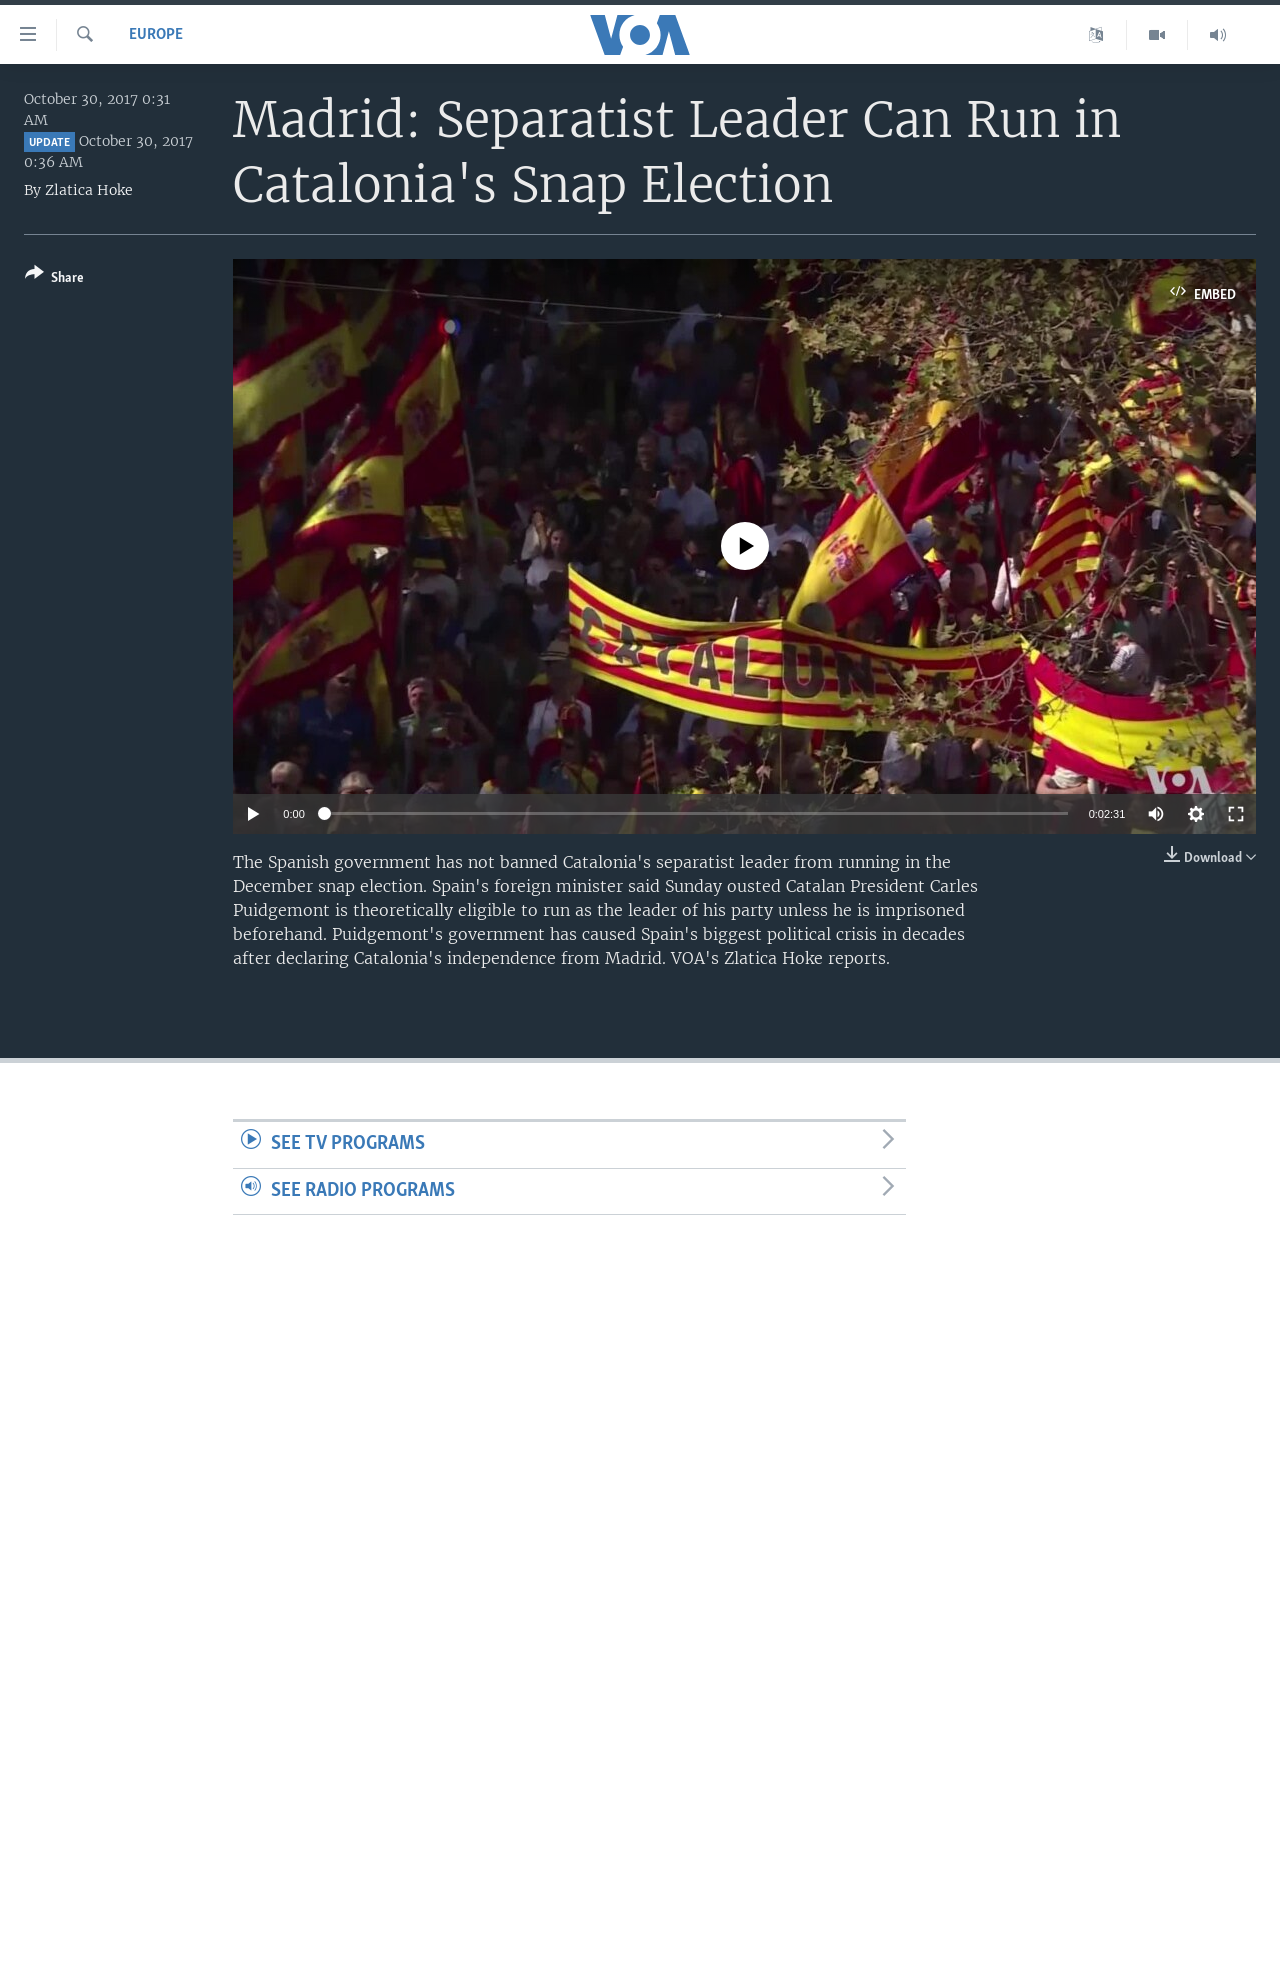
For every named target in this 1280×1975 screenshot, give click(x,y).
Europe (156, 35)
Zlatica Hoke (89, 190)
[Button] (54, 279)
